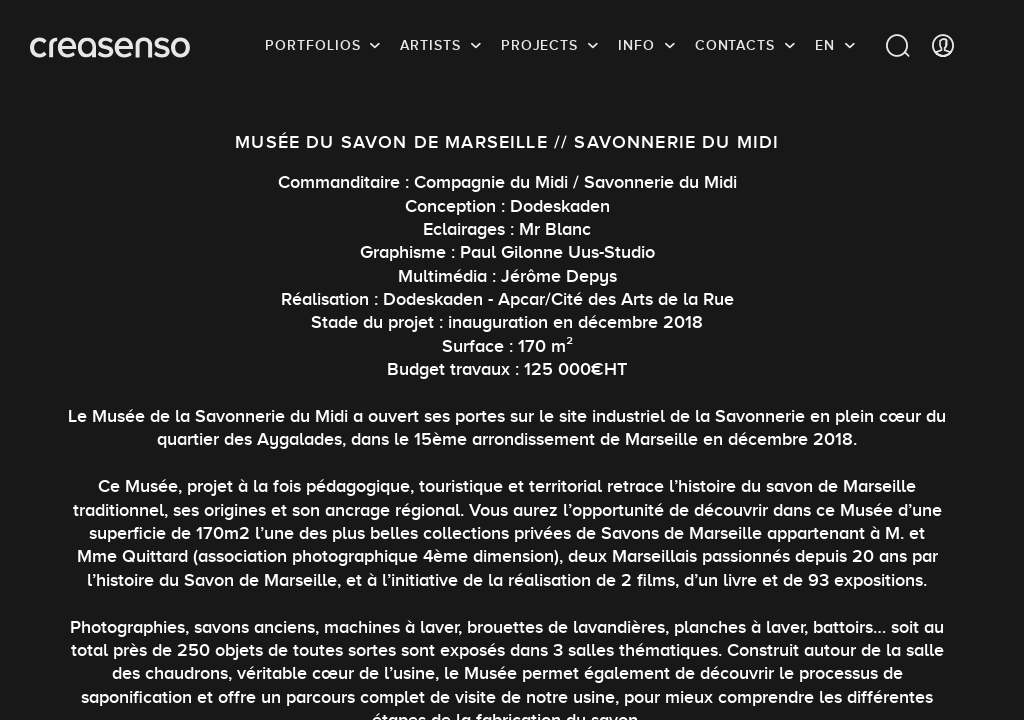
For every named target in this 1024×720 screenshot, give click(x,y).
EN (825, 45)
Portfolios (312, 45)
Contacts (735, 45)
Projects (539, 45)
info (636, 45)
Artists (430, 45)
